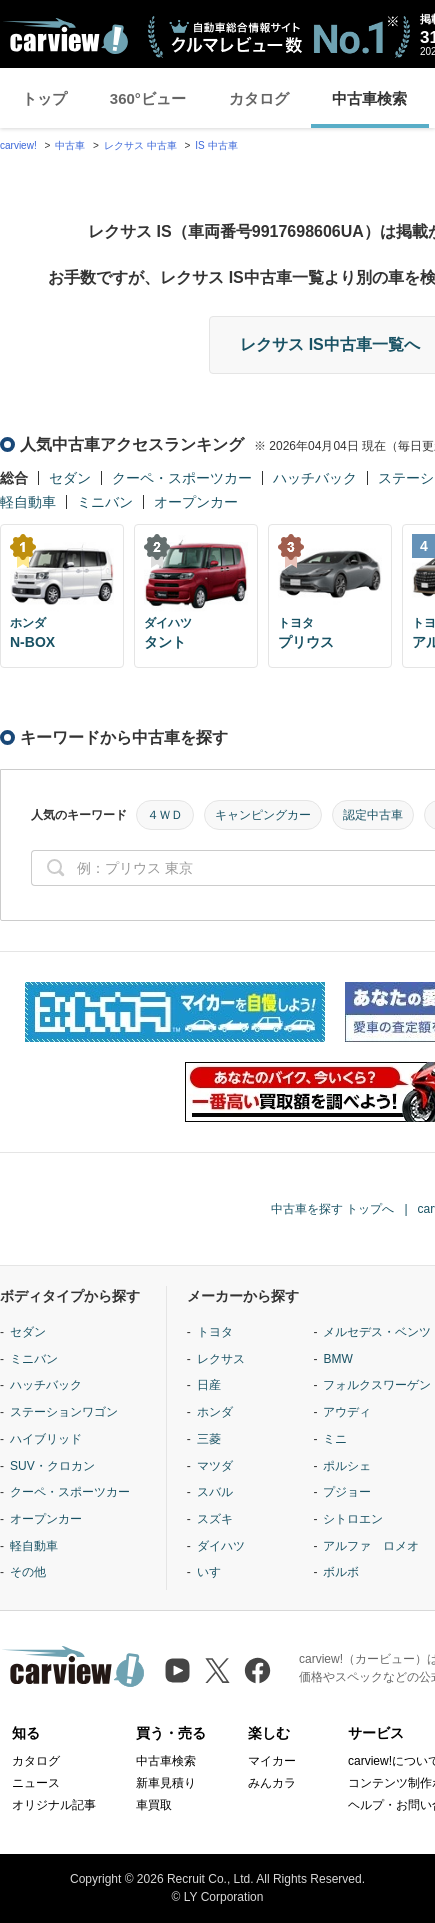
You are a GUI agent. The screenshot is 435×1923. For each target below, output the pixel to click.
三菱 (209, 1439)
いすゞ (215, 1572)
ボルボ (341, 1572)
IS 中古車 (216, 145)
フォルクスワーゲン (377, 1385)
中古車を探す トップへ (332, 1209)
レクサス (221, 1359)
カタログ (259, 98)
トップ (44, 98)
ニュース (36, 1783)
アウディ (347, 1412)
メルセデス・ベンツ (377, 1332)
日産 (209, 1385)
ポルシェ (347, 1466)
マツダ (215, 1466)
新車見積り (166, 1783)
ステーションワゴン (64, 1412)
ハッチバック (315, 478)
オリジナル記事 (54, 1805)
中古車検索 (369, 98)
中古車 (70, 145)
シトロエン (353, 1519)
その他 (28, 1572)
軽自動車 (28, 502)
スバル (215, 1492)
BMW (337, 1359)
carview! (18, 145)
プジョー (347, 1492)
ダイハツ (221, 1546)
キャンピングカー (263, 815)
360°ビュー (148, 98)
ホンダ (215, 1412)
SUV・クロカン (52, 1466)
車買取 (154, 1805)
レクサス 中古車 (140, 145)
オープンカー (196, 502)
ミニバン (105, 502)
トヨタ (215, 1332)
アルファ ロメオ (371, 1546)
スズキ (215, 1519)
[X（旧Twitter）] (217, 1670)
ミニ (335, 1439)
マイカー (272, 1761)
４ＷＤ (165, 815)
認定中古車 (373, 815)
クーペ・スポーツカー (182, 478)
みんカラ (272, 1783)
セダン (70, 478)
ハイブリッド (46, 1439)
